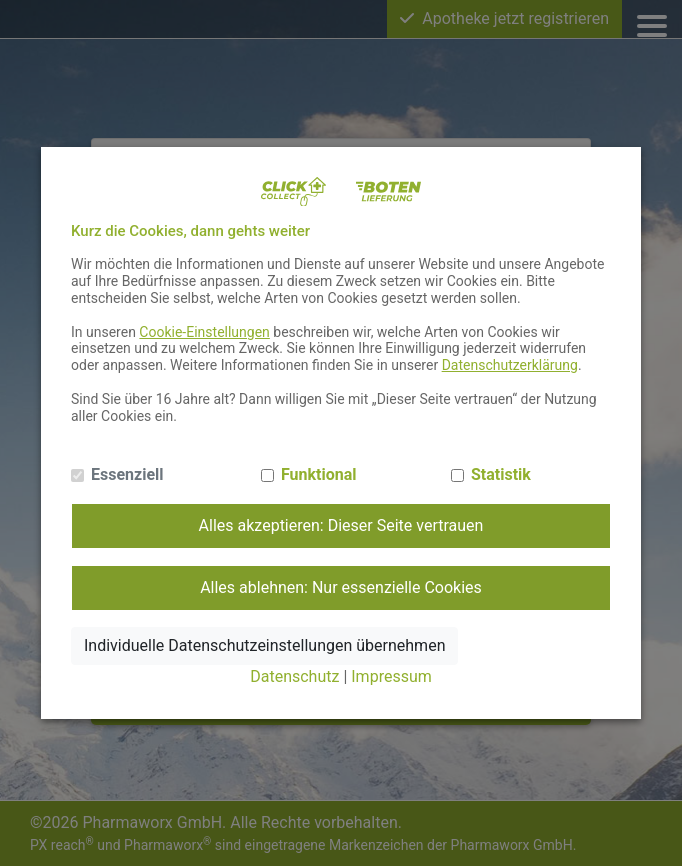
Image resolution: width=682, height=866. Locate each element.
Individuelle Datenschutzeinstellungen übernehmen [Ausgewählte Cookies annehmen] (264, 645)
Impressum (391, 676)
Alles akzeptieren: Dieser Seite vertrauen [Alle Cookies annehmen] (341, 525)
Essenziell (127, 474)
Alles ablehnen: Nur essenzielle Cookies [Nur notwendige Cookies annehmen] (341, 587)
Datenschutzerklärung (510, 365)
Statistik (501, 474)
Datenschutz (294, 676)
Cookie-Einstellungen (204, 332)
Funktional (319, 474)
